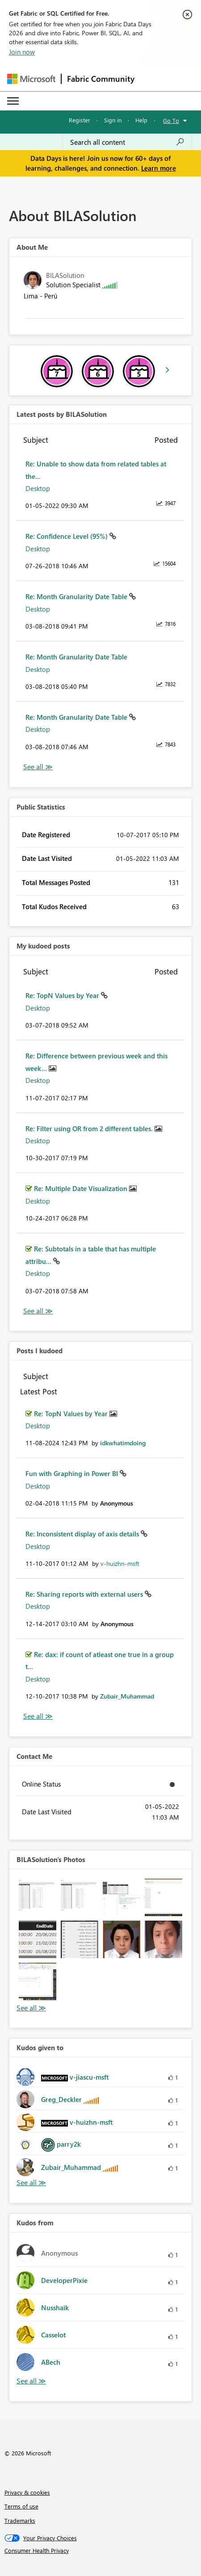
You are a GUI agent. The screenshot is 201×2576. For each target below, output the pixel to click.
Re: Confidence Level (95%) (67, 536)
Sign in (112, 120)
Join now (22, 51)
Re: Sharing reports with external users (85, 1594)
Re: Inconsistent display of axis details (83, 1533)
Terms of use (21, 2506)
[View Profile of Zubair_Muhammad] (127, 1696)
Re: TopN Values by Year (63, 995)
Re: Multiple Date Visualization (81, 1188)
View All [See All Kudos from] (31, 2381)
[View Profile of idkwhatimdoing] (123, 1443)
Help (141, 120)
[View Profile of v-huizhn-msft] (119, 1563)
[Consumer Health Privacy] (100, 2550)
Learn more (158, 168)
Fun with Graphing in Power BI (72, 1473)
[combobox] (127, 142)
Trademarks (19, 2520)
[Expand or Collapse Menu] (13, 101)
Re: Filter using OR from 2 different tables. (90, 1128)
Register (79, 120)
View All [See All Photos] (31, 2008)
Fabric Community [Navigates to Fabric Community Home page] (100, 78)
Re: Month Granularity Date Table (77, 596)
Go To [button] (171, 120)
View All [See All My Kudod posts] (38, 1311)
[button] (37, 1897)
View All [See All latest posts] (38, 767)
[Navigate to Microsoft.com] (31, 79)
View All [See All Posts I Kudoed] (38, 1716)
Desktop (37, 488)
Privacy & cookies (27, 2492)
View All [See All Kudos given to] (31, 2182)
